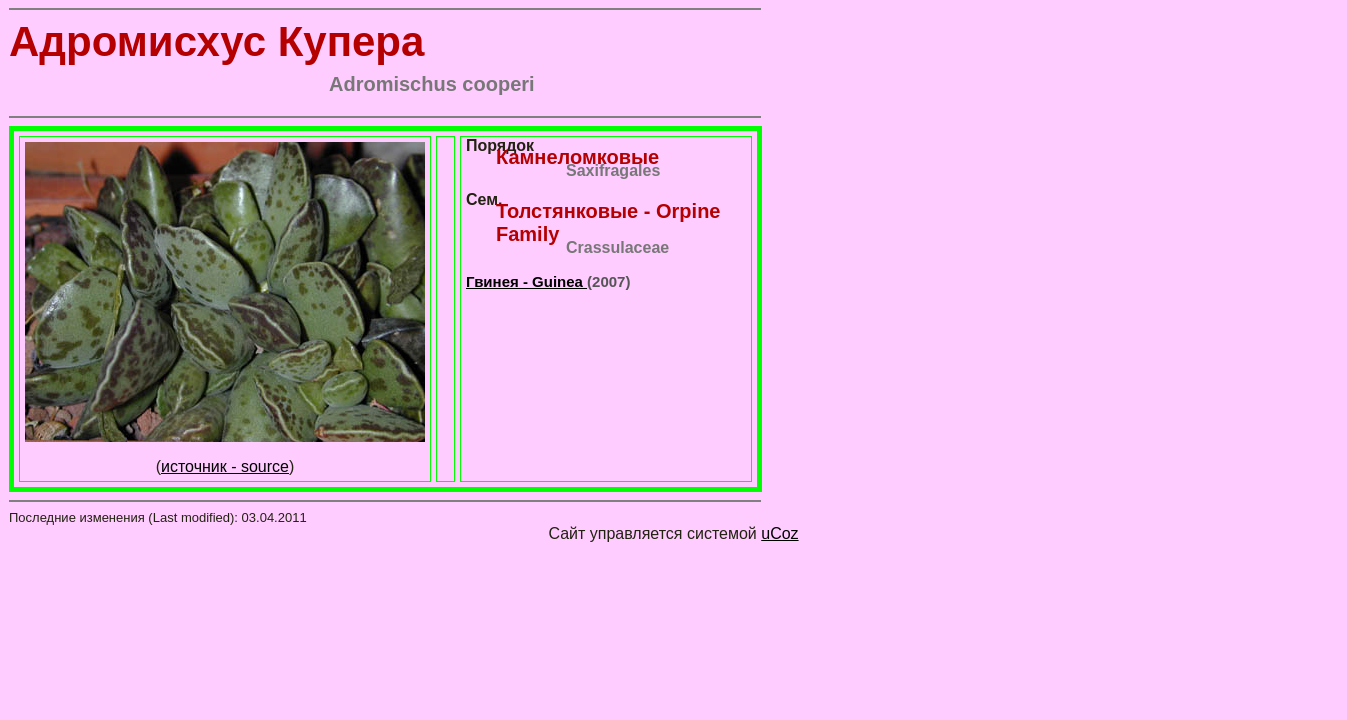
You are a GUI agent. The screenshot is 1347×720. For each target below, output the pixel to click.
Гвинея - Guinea (526, 281)
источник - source (225, 466)
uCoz (779, 533)
